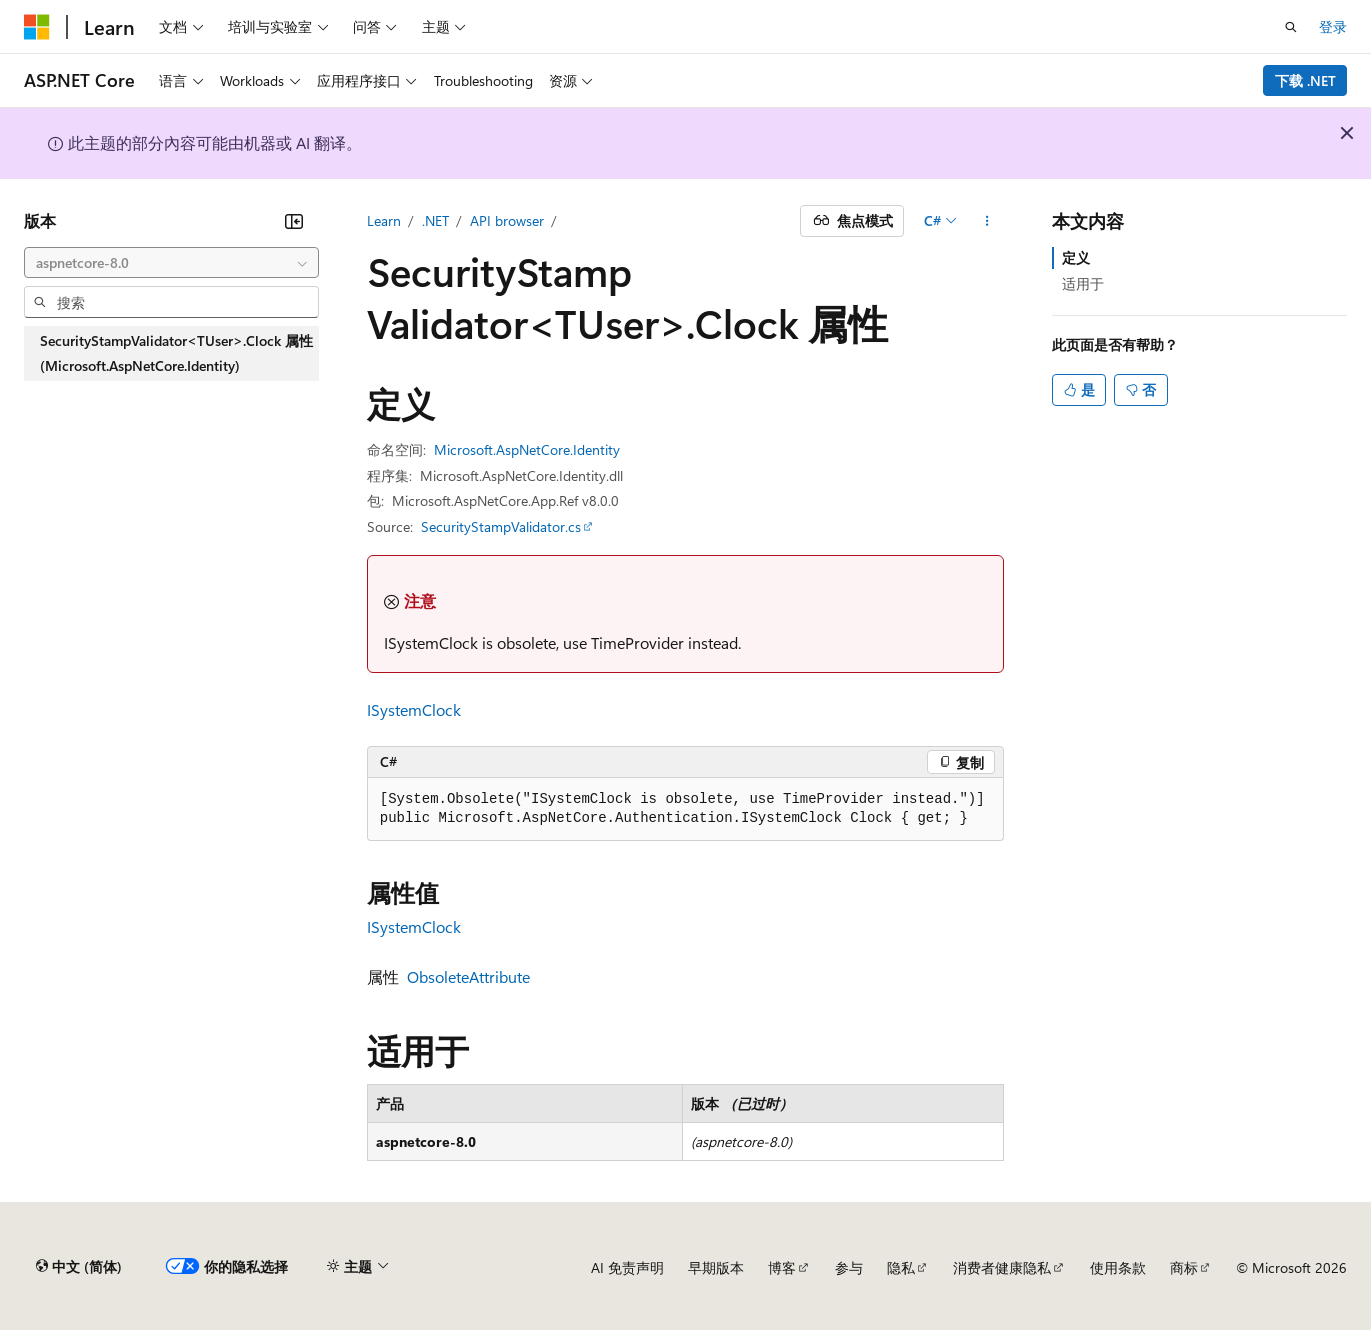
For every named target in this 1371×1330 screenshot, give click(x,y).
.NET (435, 220)
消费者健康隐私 (1002, 1267)
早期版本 (716, 1267)
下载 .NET (1305, 80)
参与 (849, 1267)
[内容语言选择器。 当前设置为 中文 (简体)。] (79, 1267)
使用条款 (1118, 1267)
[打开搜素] (1291, 27)
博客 (782, 1267)
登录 (1333, 26)
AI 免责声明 (627, 1267)
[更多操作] (986, 221)
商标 (1184, 1267)
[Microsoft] (37, 27)
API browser (507, 220)
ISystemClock (414, 709)
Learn (384, 220)
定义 (1076, 257)
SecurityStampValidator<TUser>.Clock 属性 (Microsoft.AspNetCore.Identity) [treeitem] (176, 353)
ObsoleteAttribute (468, 976)
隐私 (901, 1267)
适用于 (1083, 283)
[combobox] (171, 263)
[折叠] (294, 221)
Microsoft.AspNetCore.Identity (527, 449)
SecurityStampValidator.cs (501, 526)
